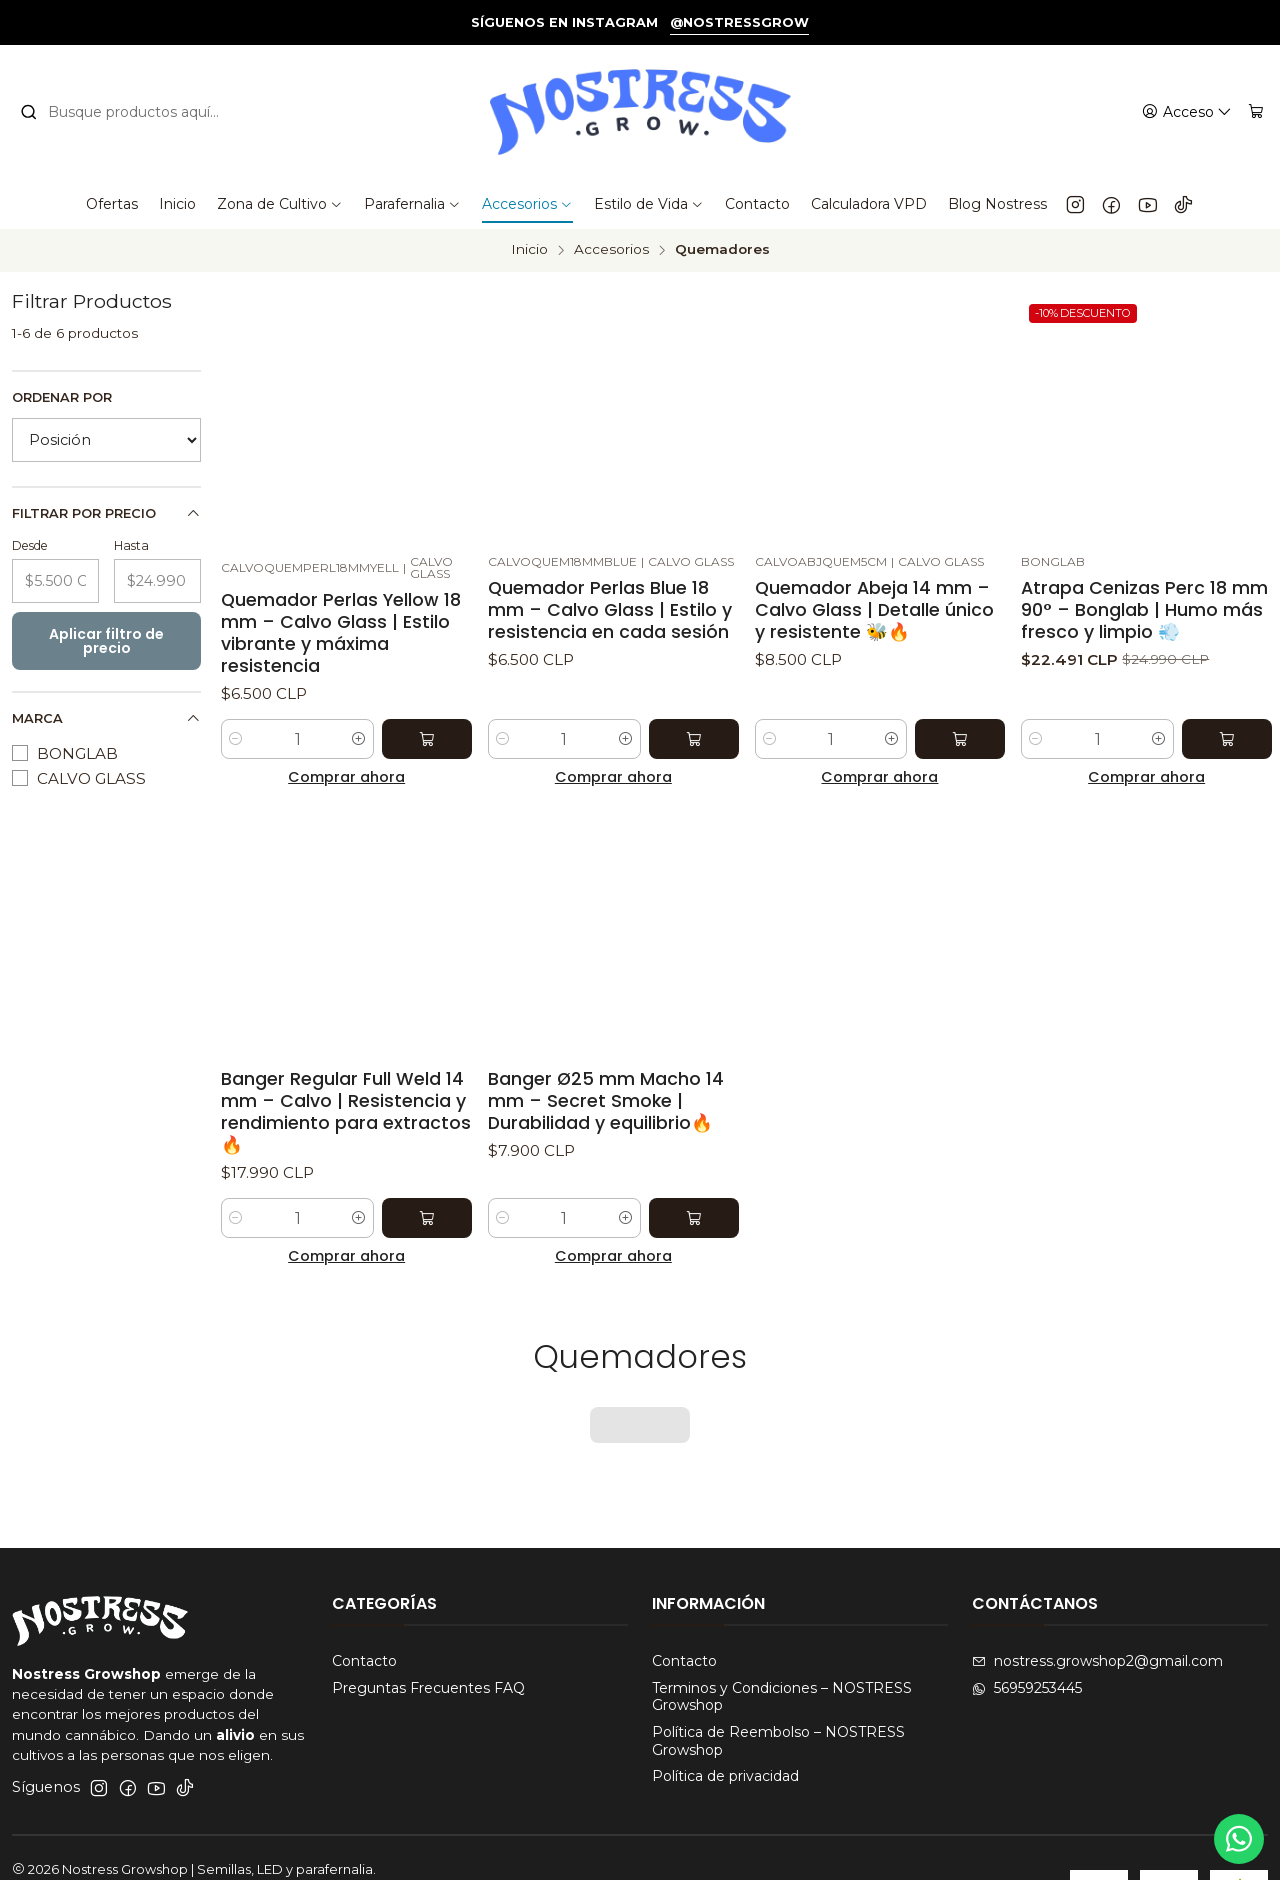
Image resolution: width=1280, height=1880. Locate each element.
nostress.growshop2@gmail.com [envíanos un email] (1097, 1599)
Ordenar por (62, 397)
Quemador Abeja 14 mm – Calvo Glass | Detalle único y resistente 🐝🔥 (874, 610)
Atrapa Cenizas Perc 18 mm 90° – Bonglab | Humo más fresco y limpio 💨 (1144, 610)
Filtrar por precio (106, 514)
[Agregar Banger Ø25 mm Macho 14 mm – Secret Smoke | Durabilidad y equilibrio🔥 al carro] (694, 1218)
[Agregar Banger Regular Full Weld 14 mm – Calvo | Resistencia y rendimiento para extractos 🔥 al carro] (427, 1218)
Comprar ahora (346, 777)
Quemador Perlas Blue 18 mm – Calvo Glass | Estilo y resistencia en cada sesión (610, 610)
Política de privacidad (725, 1714)
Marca (106, 719)
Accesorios (611, 250)
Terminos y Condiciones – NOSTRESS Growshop (782, 1635)
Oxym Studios (184, 1845)
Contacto (364, 1599)
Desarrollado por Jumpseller (320, 1826)
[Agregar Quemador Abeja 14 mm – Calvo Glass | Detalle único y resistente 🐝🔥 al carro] (960, 739)
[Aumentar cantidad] (359, 739)
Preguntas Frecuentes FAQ (428, 1626)
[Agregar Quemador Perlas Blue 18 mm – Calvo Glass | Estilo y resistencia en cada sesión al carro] (694, 739)
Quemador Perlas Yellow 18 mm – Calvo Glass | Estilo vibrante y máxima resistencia (341, 633)
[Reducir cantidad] (236, 739)
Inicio (529, 250)
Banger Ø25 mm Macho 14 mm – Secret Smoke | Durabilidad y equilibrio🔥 (606, 1101)
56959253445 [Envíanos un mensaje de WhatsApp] (1027, 1626)
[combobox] (132, 112)
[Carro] (1256, 112)
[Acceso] (1187, 112)
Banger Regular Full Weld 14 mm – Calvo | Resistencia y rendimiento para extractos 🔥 (346, 1112)
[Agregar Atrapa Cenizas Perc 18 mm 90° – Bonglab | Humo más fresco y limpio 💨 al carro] (1227, 739)
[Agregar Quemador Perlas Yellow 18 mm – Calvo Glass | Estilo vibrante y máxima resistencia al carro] (427, 739)
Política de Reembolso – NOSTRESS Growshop (778, 1679)
